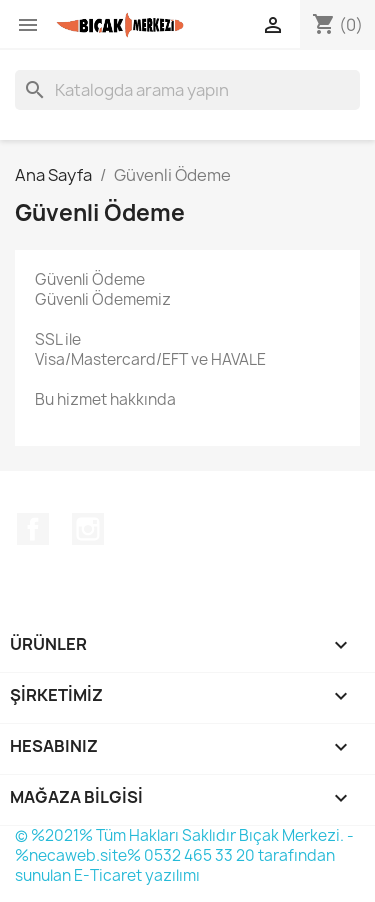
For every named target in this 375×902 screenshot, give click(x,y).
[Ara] (187, 90)
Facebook (33, 529)
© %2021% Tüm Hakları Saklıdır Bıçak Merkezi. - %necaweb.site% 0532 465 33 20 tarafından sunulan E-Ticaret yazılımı (184, 855)
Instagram (88, 529)
